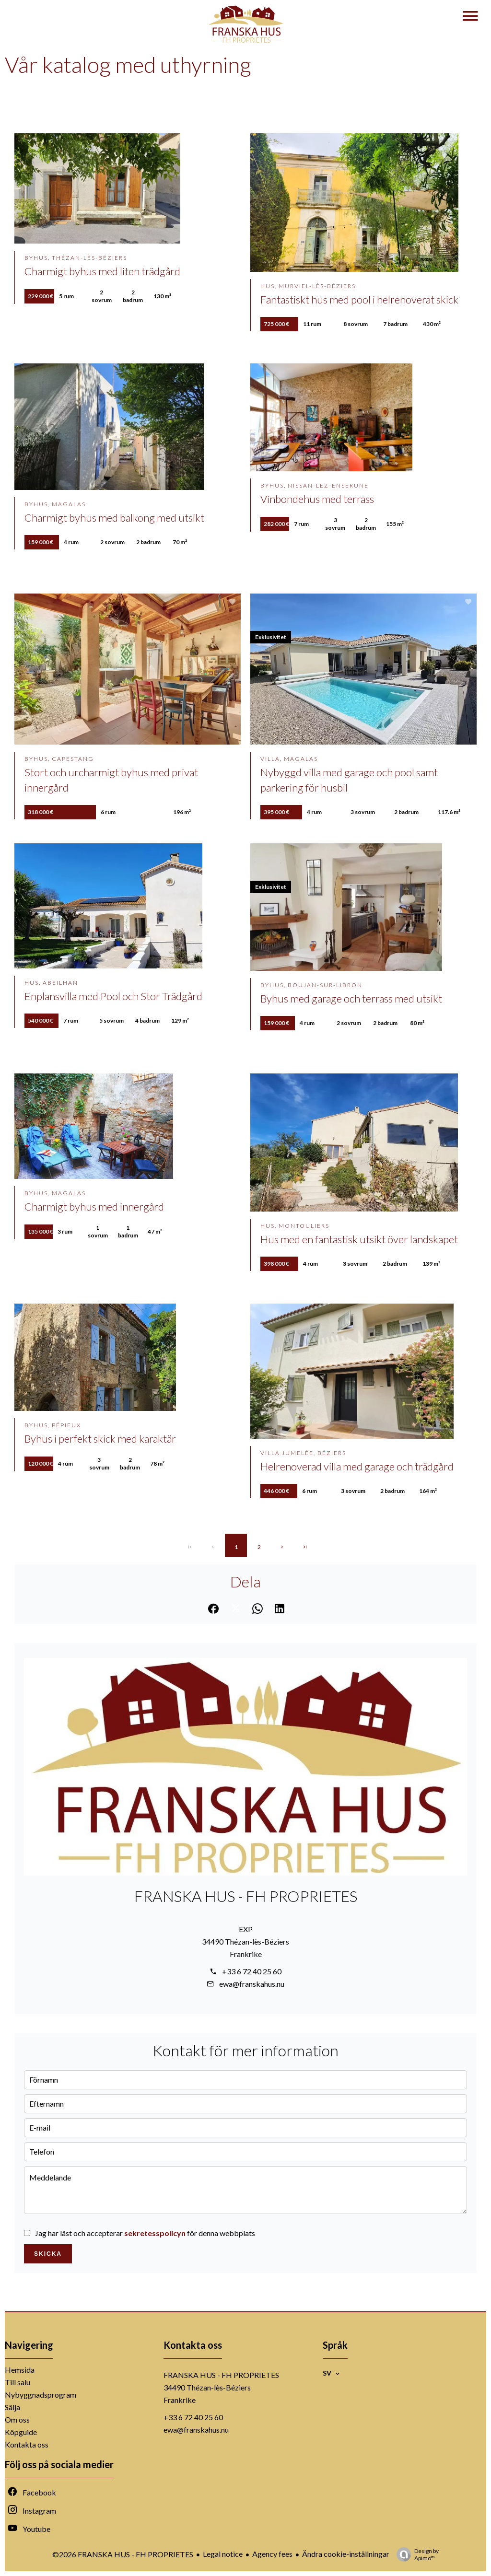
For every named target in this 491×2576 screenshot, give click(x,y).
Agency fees (272, 2553)
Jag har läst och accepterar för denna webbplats (145, 2233)
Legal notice (223, 2553)
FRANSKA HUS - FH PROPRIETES (245, 1896)
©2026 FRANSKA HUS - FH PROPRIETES (122, 2554)
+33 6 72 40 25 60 (251, 1971)
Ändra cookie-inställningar (345, 2553)
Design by (415, 2554)
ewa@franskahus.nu (251, 1983)
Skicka (48, 2253)
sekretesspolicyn (155, 2233)
